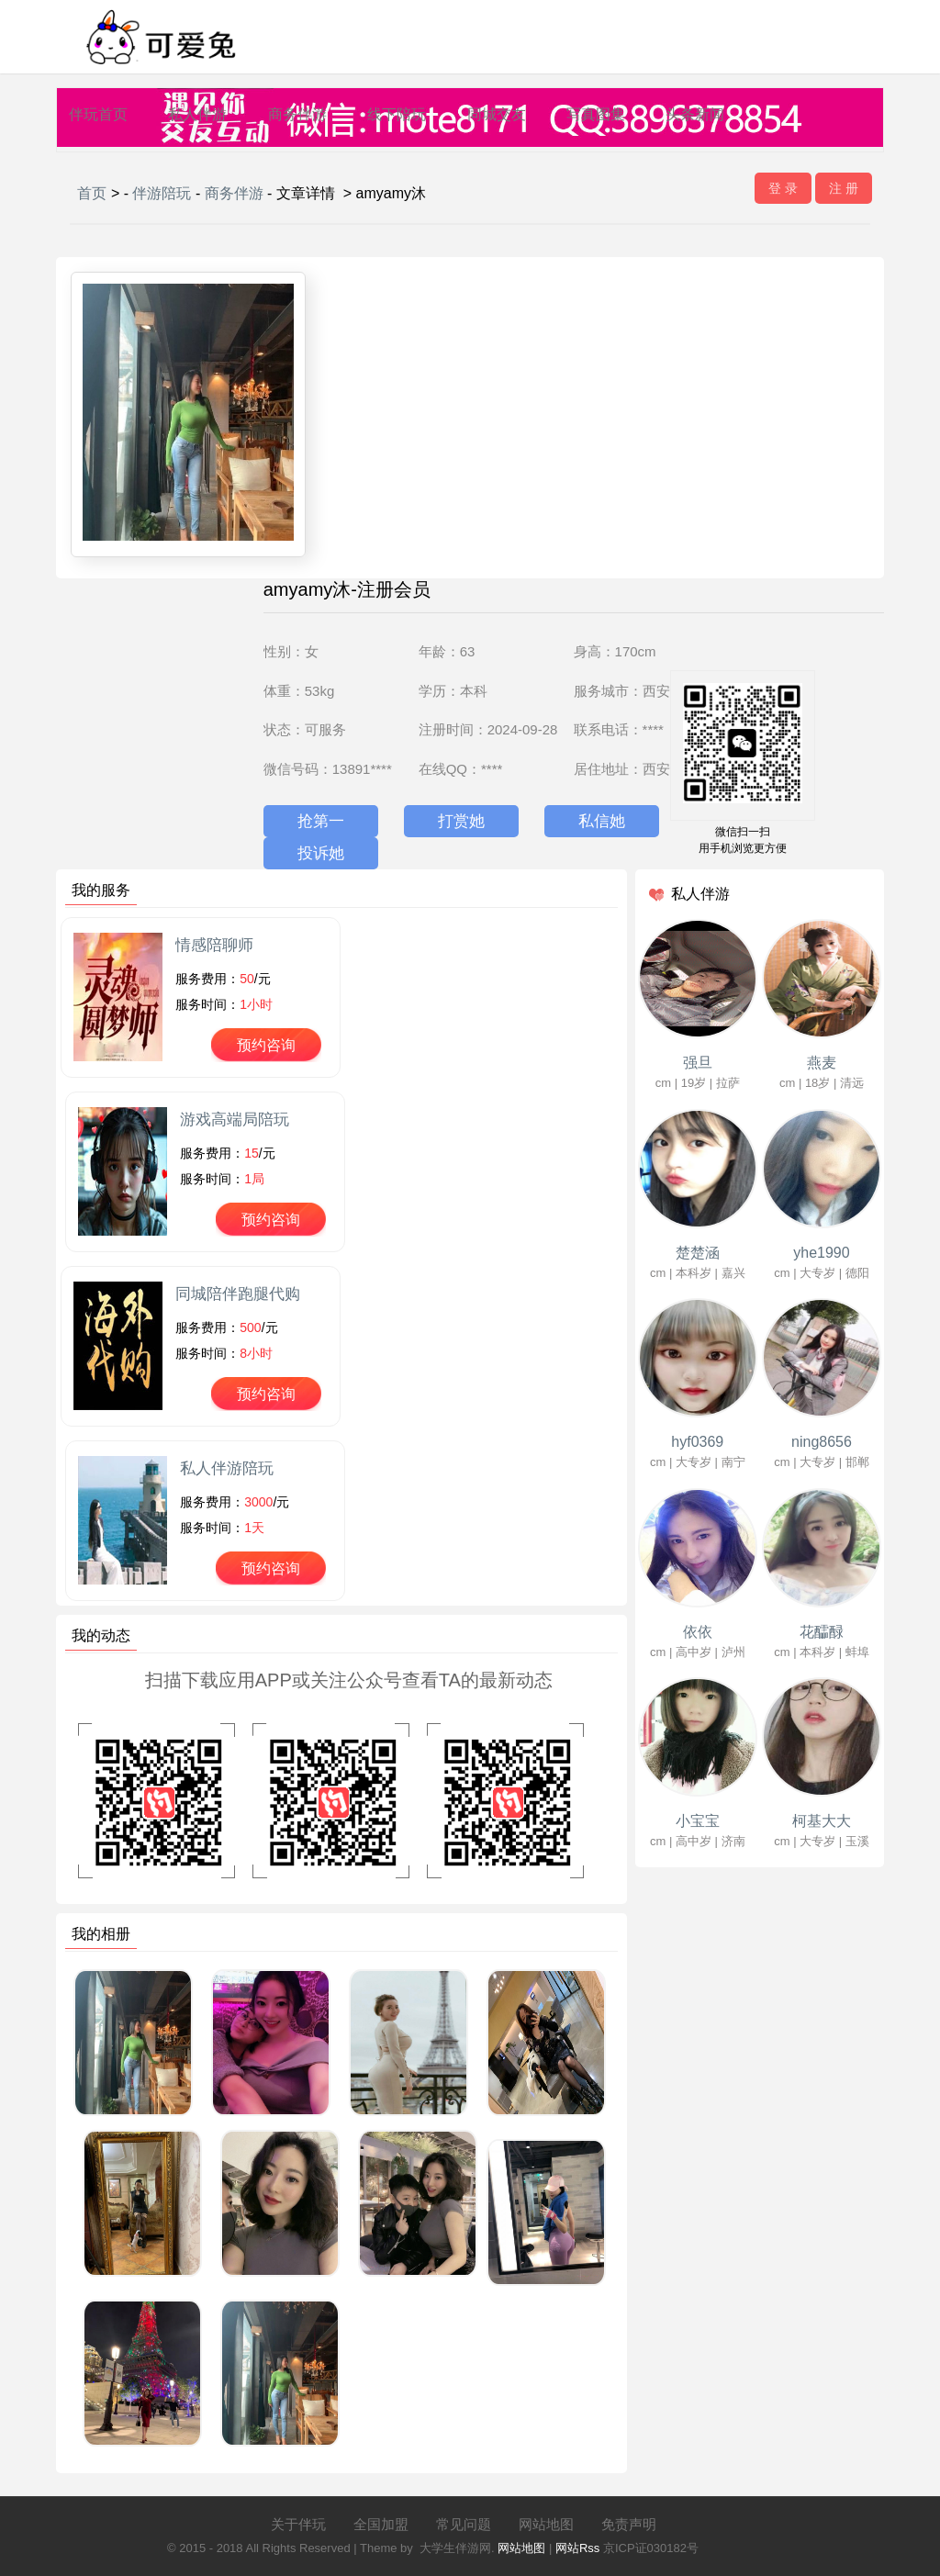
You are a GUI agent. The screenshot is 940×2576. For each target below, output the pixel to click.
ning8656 (821, 1442)
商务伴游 (297, 114)
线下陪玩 (396, 114)
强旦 (697, 1062)
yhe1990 (821, 1252)
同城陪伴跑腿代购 (237, 1294)
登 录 (783, 188)
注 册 (843, 188)
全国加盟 (380, 2524)
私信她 (601, 821)
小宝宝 (698, 1821)
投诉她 (320, 853)
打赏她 (461, 821)
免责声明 (628, 2524)
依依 (697, 1632)
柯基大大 (821, 1821)
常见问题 (463, 2524)
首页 (91, 193)
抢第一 (320, 821)
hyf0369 (697, 1442)
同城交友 (496, 114)
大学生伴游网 (455, 2548)
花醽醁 (822, 1632)
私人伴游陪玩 (227, 1468)
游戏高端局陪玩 (234, 1119)
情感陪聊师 (214, 945)
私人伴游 (197, 114)
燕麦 (821, 1062)
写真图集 (595, 114)
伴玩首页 (98, 114)
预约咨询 (266, 1045)
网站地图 (546, 2524)
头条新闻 (695, 114)
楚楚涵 (698, 1252)
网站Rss (577, 2548)
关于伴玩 (298, 2524)
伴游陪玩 (161, 193)
